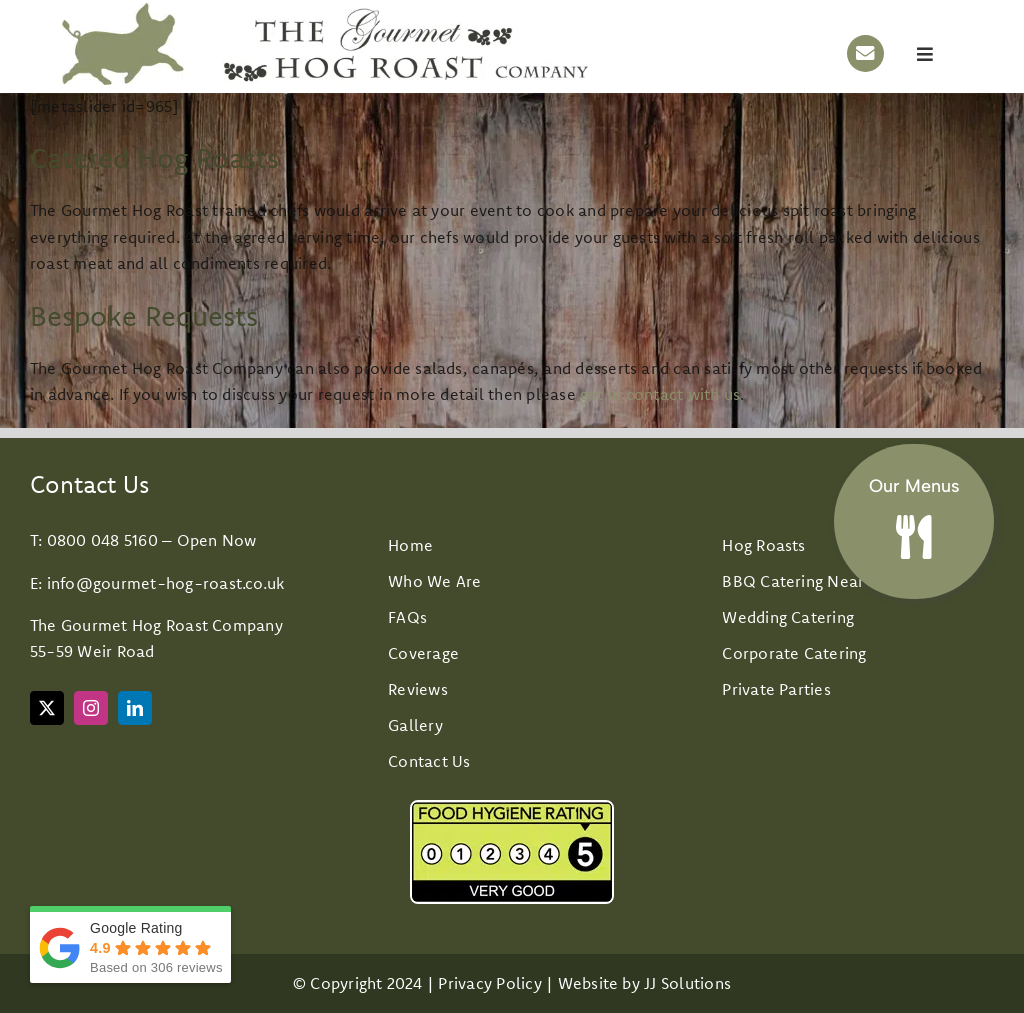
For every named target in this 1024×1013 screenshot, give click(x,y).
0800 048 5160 (102, 540)
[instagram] (91, 708)
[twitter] (47, 708)
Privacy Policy (489, 983)
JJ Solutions (687, 983)
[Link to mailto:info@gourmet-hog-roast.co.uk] (865, 53)
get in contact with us (660, 394)
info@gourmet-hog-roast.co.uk (166, 583)
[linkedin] (135, 708)
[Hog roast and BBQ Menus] (914, 511)
